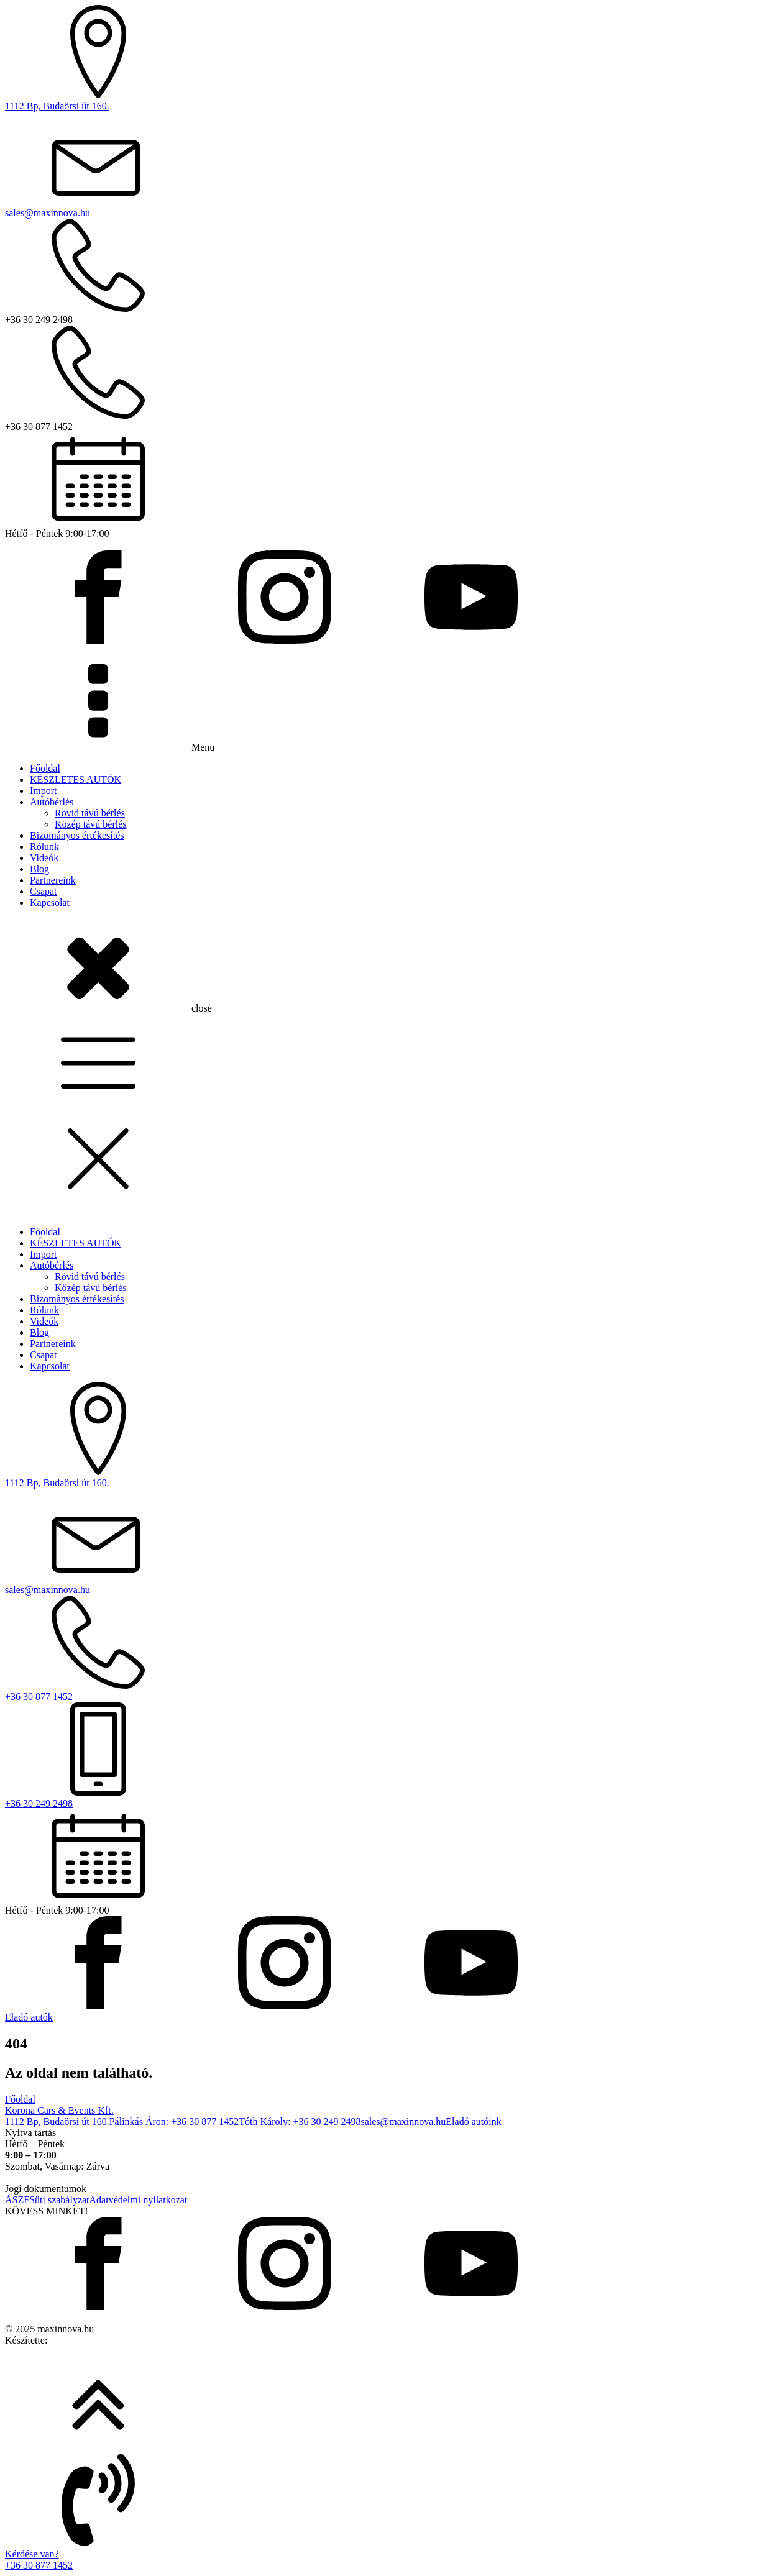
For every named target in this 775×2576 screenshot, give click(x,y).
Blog (39, 869)
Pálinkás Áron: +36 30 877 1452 (174, 2121)
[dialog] (387, 1561)
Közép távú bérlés (91, 824)
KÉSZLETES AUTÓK (75, 779)
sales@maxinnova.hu (403, 2121)
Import (43, 790)
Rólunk (44, 846)
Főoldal (45, 768)
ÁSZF (17, 2200)
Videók (44, 857)
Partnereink (53, 880)
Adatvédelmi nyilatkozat (138, 2200)
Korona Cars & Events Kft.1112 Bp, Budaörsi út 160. (59, 2116)
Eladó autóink (473, 2121)
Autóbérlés (51, 802)
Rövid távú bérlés (90, 813)
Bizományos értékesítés (77, 835)
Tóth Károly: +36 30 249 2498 (299, 2121)
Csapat (43, 891)
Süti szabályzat (59, 2200)
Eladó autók (29, 2017)
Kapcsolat (50, 902)
